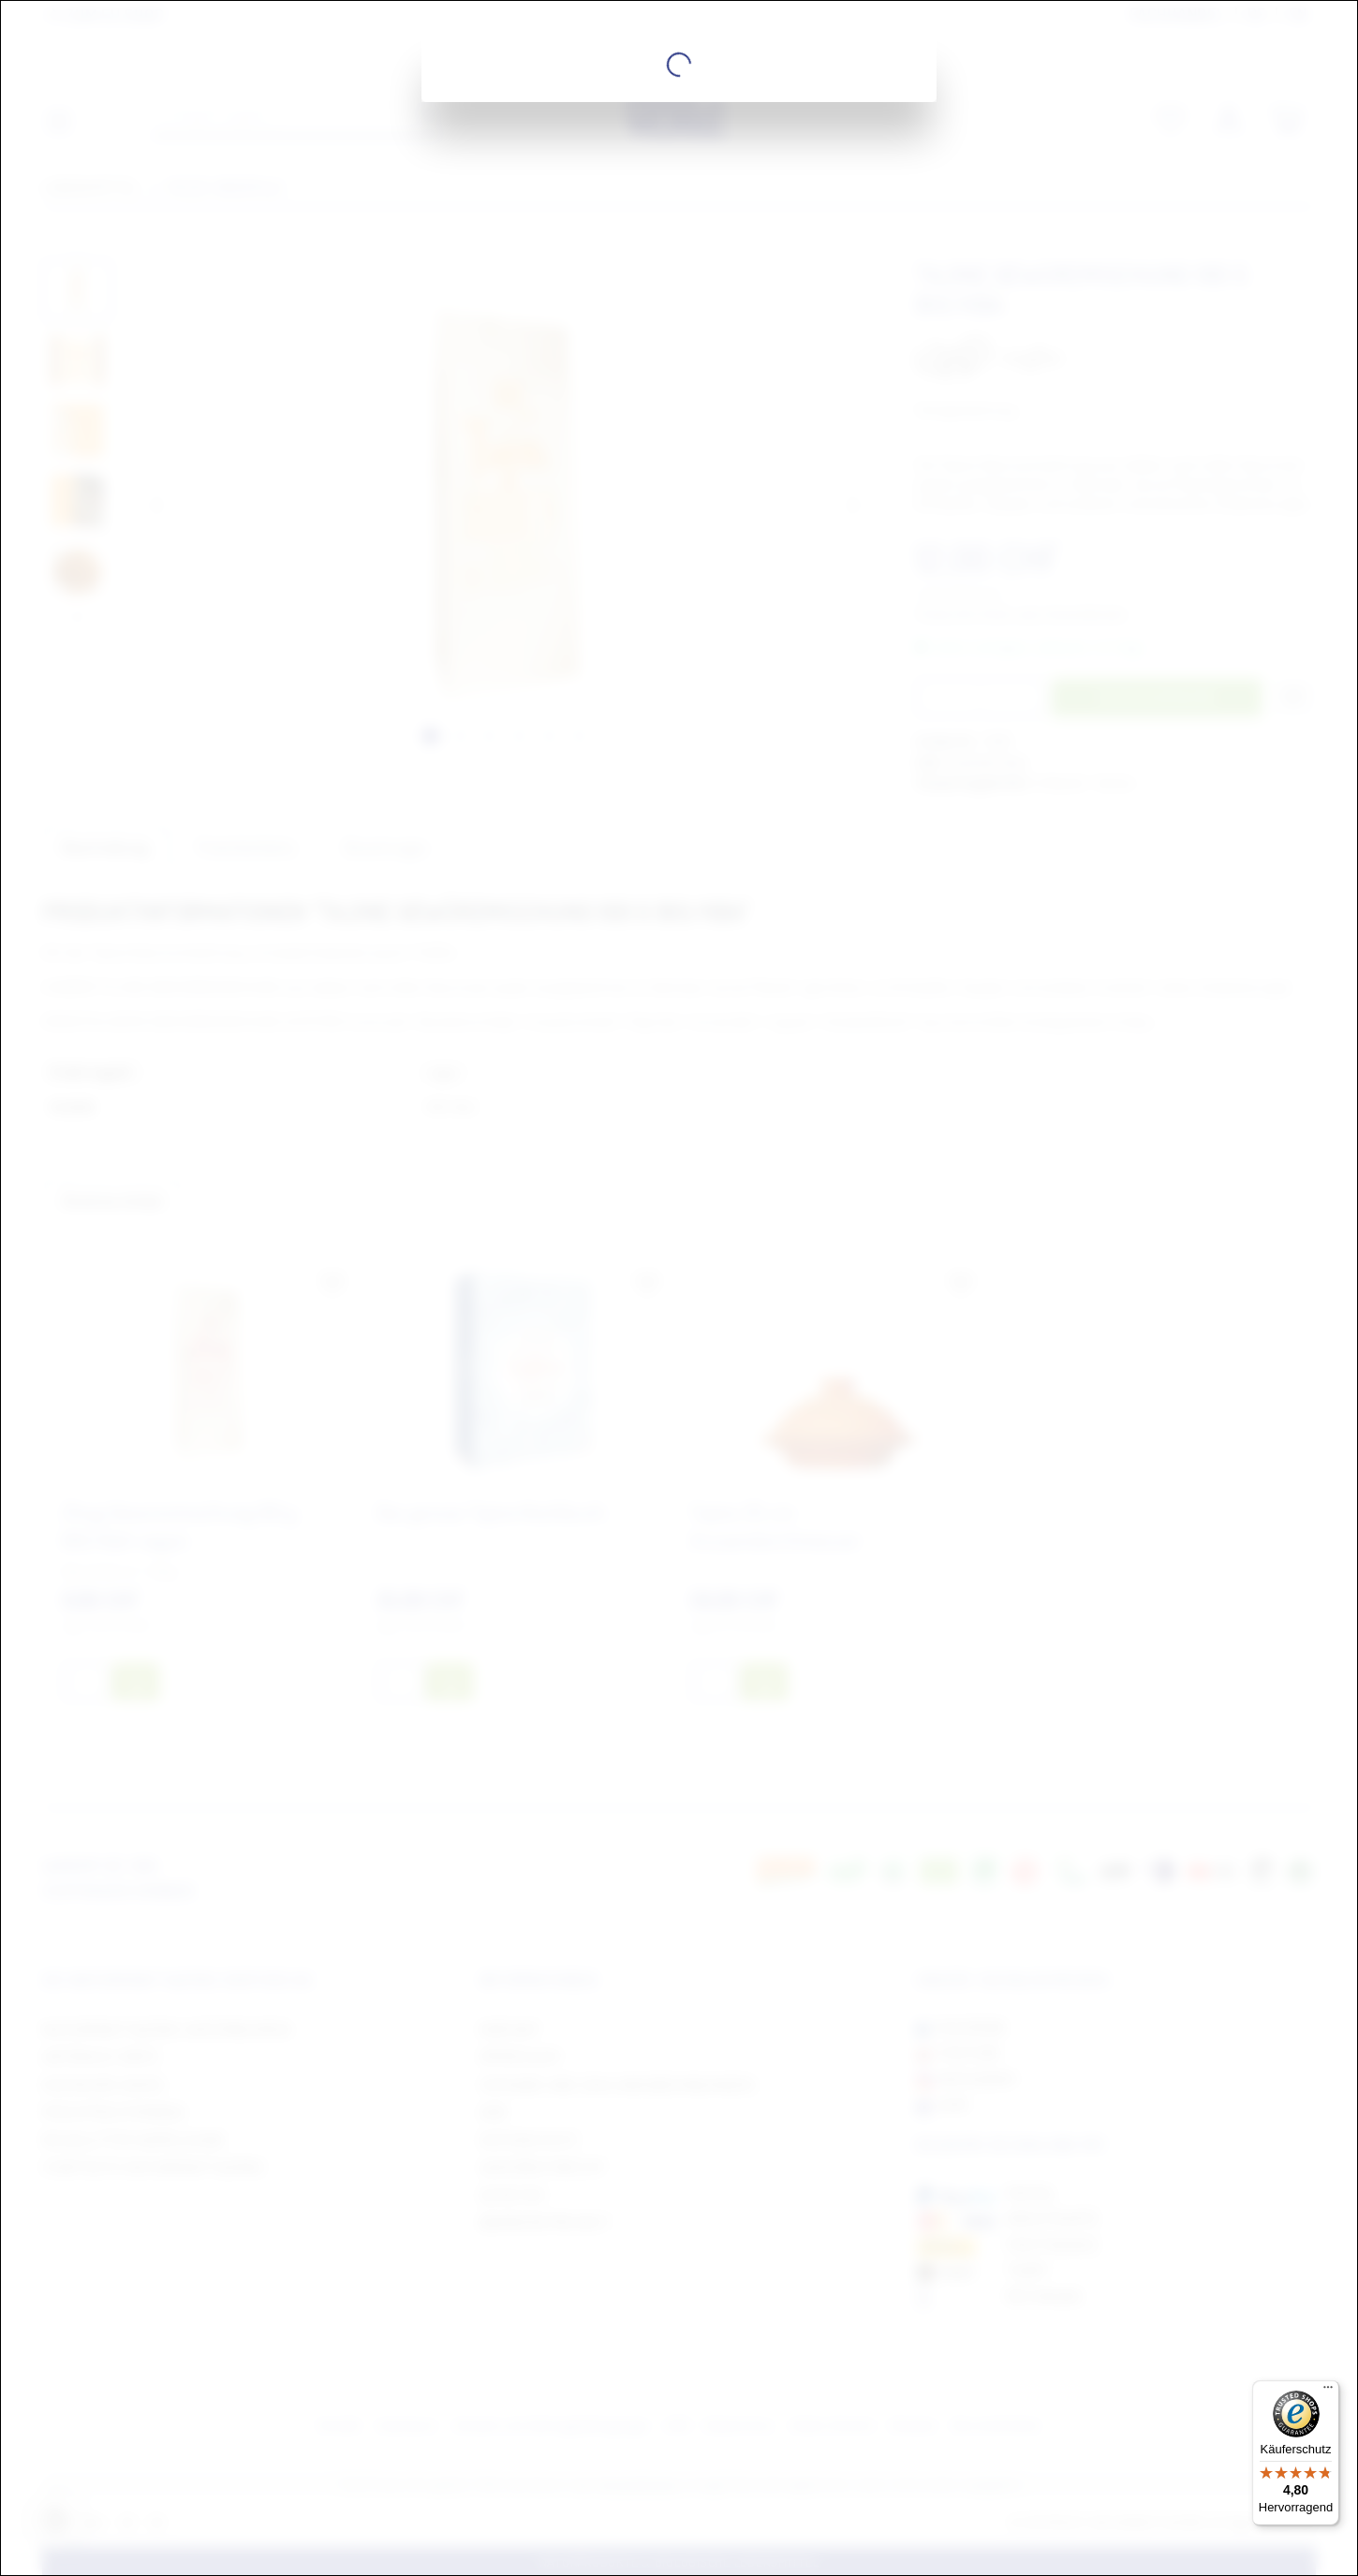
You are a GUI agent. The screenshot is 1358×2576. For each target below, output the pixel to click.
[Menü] (1328, 2391)
